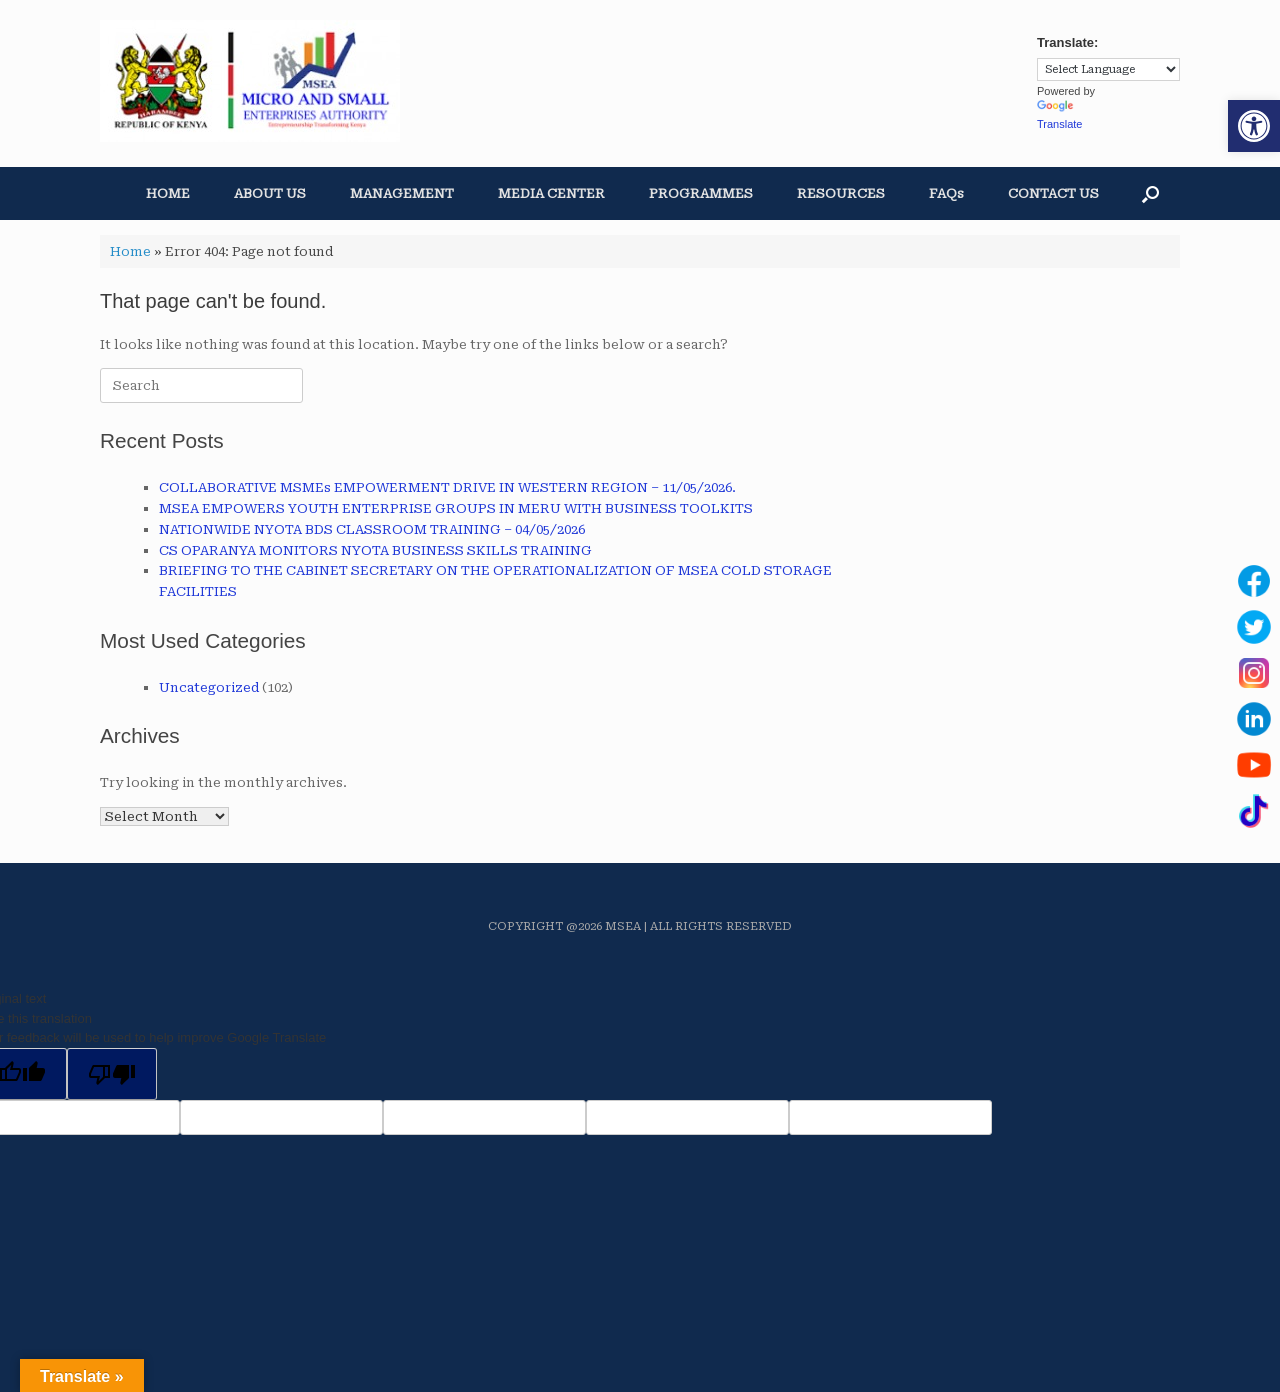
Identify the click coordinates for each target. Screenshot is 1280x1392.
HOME (168, 193)
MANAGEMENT (402, 193)
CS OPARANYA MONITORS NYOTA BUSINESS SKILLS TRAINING (375, 550)
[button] (1254, 126)
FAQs (946, 193)
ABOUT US (270, 193)
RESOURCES (841, 193)
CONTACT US (1053, 193)
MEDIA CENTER (551, 193)
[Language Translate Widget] (1108, 69)
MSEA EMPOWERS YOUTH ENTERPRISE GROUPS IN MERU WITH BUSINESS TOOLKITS (456, 508)
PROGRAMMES (701, 193)
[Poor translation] (112, 1074)
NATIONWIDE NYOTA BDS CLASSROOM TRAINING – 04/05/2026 (372, 529)
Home (130, 251)
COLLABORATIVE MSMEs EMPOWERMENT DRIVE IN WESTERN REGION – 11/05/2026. (447, 487)
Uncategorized (209, 687)
